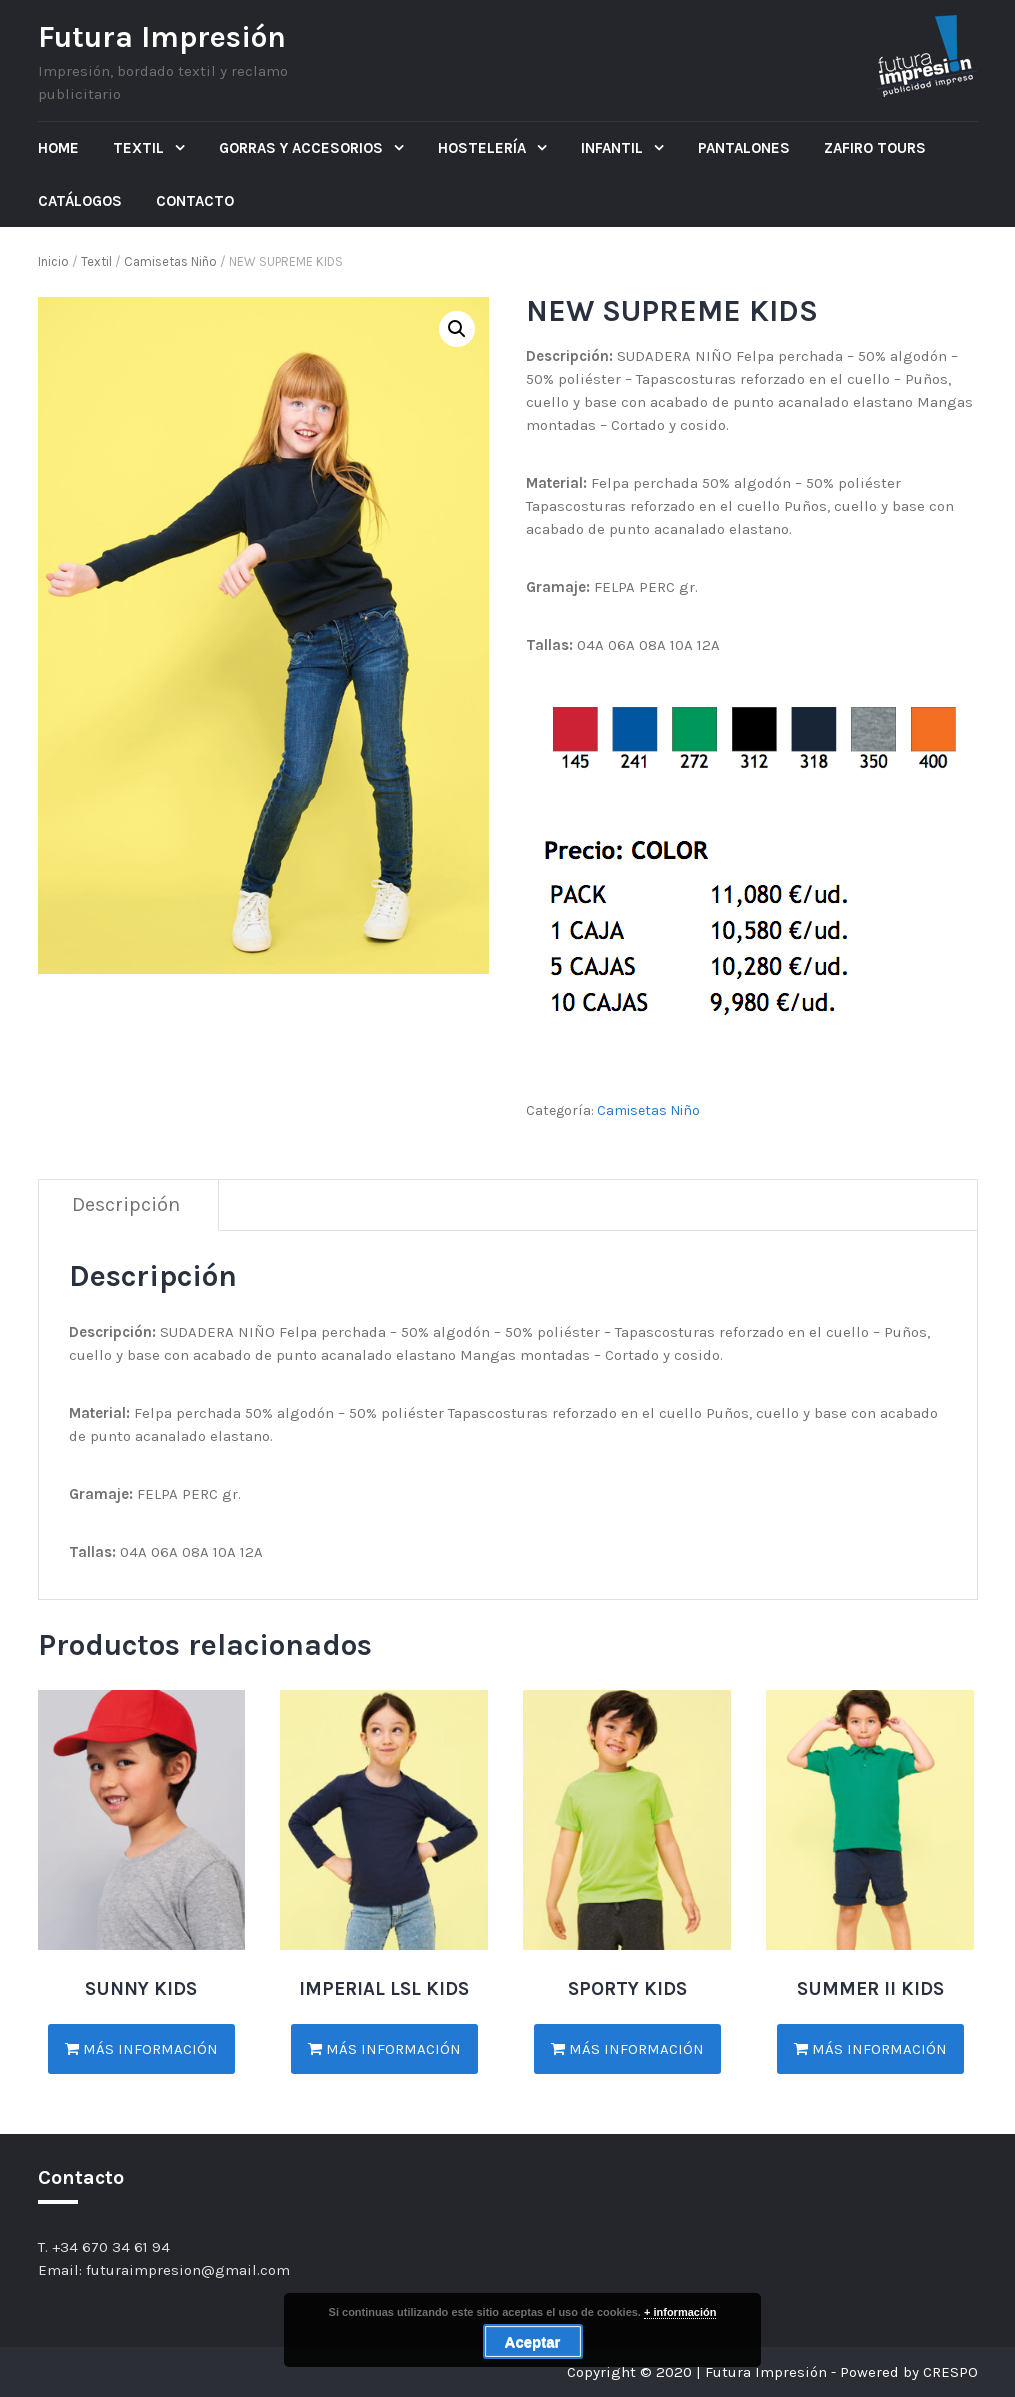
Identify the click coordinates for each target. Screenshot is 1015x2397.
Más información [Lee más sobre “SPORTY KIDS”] (627, 2049)
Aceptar (533, 2341)
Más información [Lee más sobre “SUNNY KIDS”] (141, 2049)
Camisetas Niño (170, 261)
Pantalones (744, 148)
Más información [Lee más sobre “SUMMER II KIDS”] (870, 2049)
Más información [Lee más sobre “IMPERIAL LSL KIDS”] (384, 2049)
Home (58, 148)
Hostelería (484, 148)
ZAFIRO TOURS (875, 148)
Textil (140, 148)
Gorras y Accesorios (303, 148)
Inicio (53, 261)
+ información (680, 2312)
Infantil (614, 148)
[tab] (126, 1205)
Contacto (195, 201)
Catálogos (80, 201)
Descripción (126, 1204)
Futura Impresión (162, 37)
